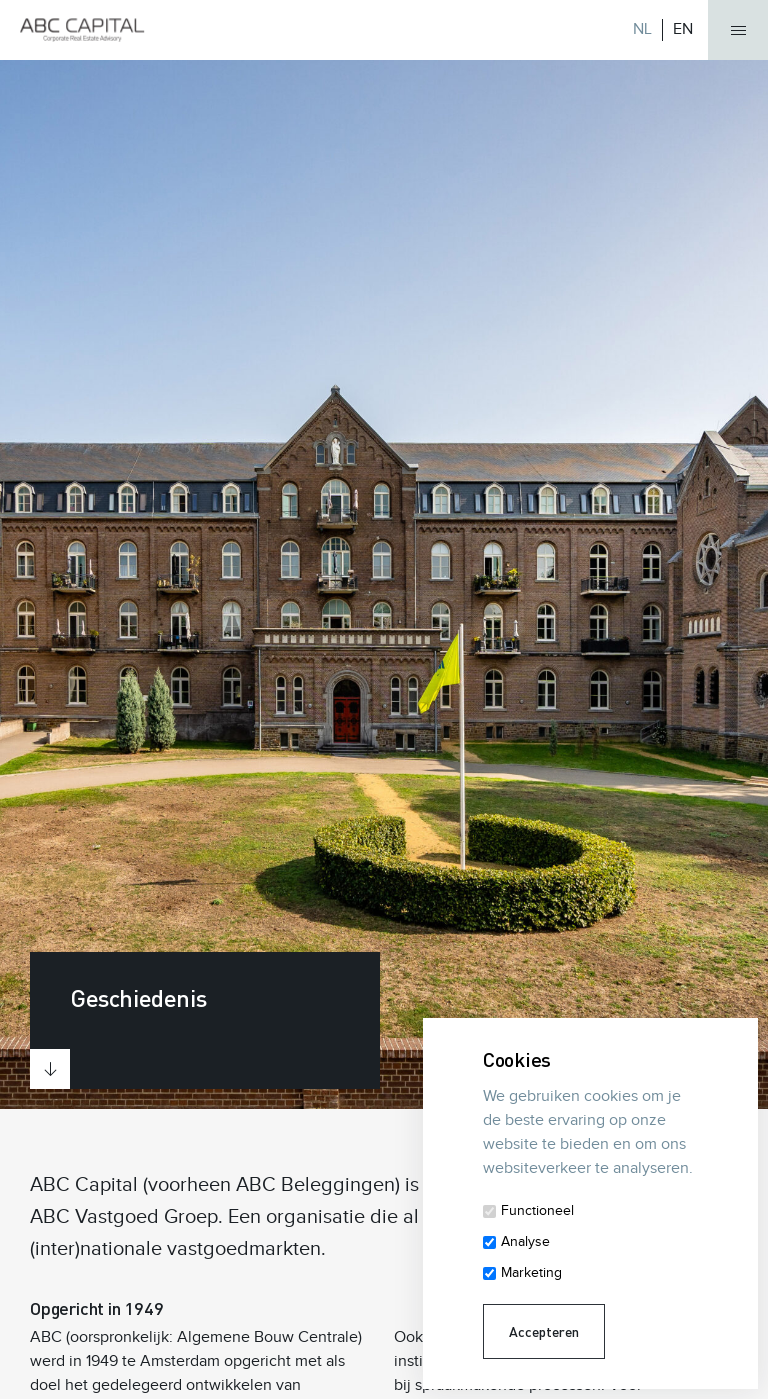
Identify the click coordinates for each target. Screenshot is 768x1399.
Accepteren (544, 1331)
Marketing (531, 1273)
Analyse (525, 1242)
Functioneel (537, 1211)
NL (642, 29)
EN (683, 29)
